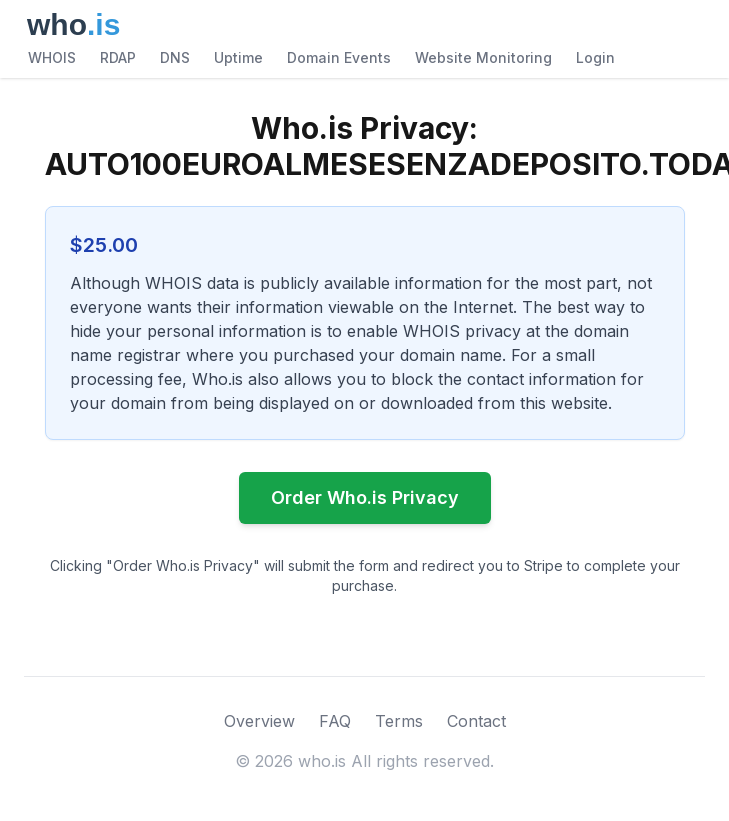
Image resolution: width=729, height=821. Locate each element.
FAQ (335, 721)
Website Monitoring (483, 57)
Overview (259, 721)
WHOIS (52, 57)
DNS (175, 57)
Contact (476, 721)
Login (595, 57)
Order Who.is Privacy (365, 497)
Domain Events (339, 57)
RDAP (118, 57)
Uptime (238, 57)
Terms (399, 721)
